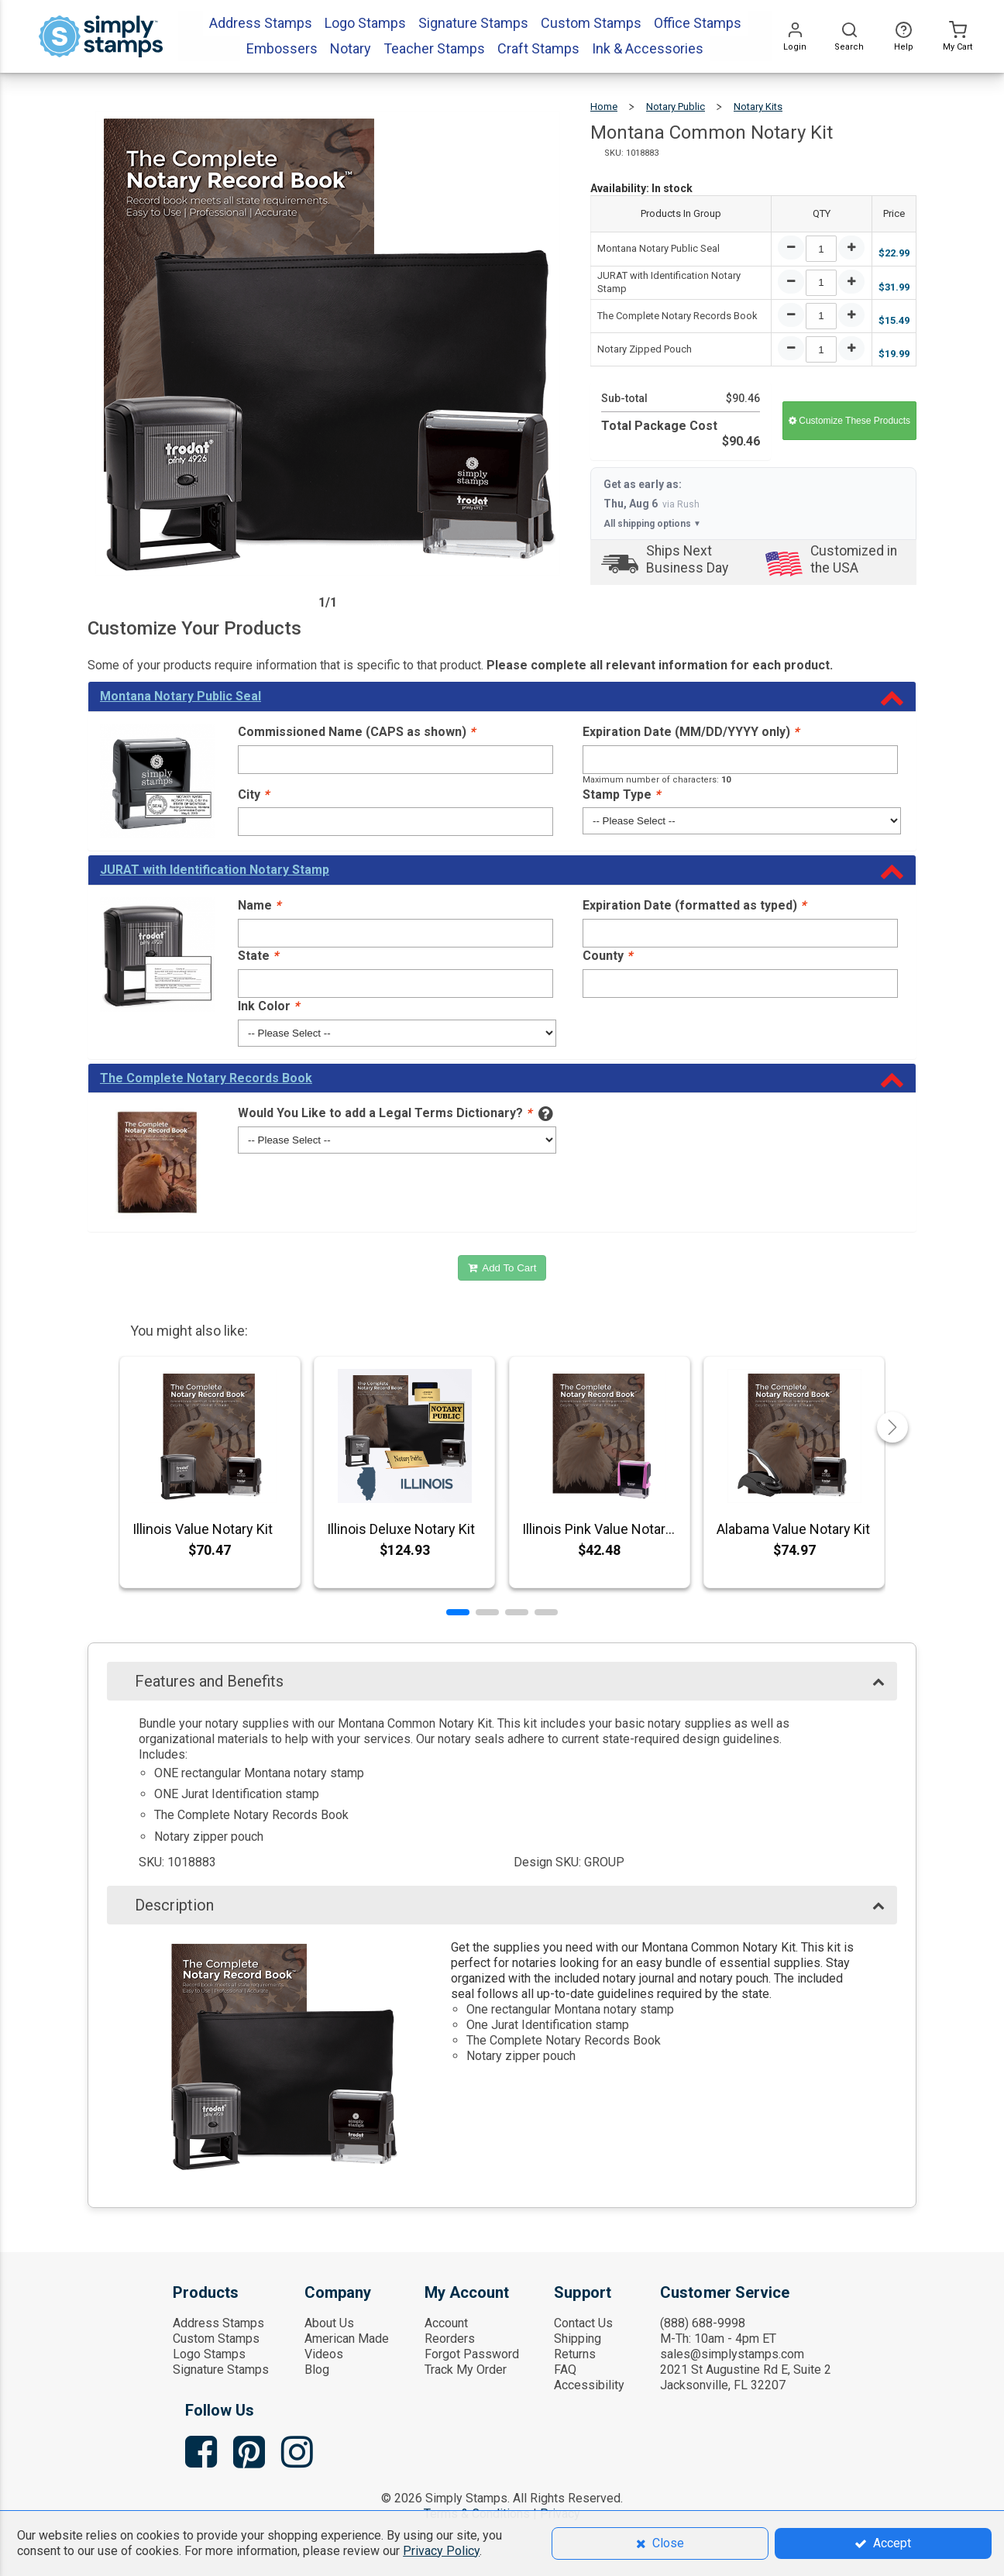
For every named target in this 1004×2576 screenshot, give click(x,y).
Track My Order (466, 2369)
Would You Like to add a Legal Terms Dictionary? (384, 1113)
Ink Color (268, 1006)
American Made (346, 2338)
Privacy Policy (441, 2550)
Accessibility (589, 2385)
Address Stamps (218, 2323)
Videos (323, 2354)
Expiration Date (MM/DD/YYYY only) (691, 731)
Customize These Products (849, 420)
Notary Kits (758, 106)
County (607, 955)
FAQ (565, 2369)
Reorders (450, 2338)
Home (603, 106)
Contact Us (583, 2323)
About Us (329, 2323)
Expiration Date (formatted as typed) (694, 905)
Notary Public (675, 106)
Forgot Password (472, 2354)
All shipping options (652, 523)
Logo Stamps (209, 2354)
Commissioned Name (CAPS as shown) (356, 731)
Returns (575, 2354)
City (253, 794)
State (258, 955)
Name (259, 905)
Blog (316, 2369)
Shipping (577, 2338)
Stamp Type (621, 794)
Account (446, 2323)
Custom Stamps (216, 2338)
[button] (457, 1612)
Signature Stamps (221, 2369)
